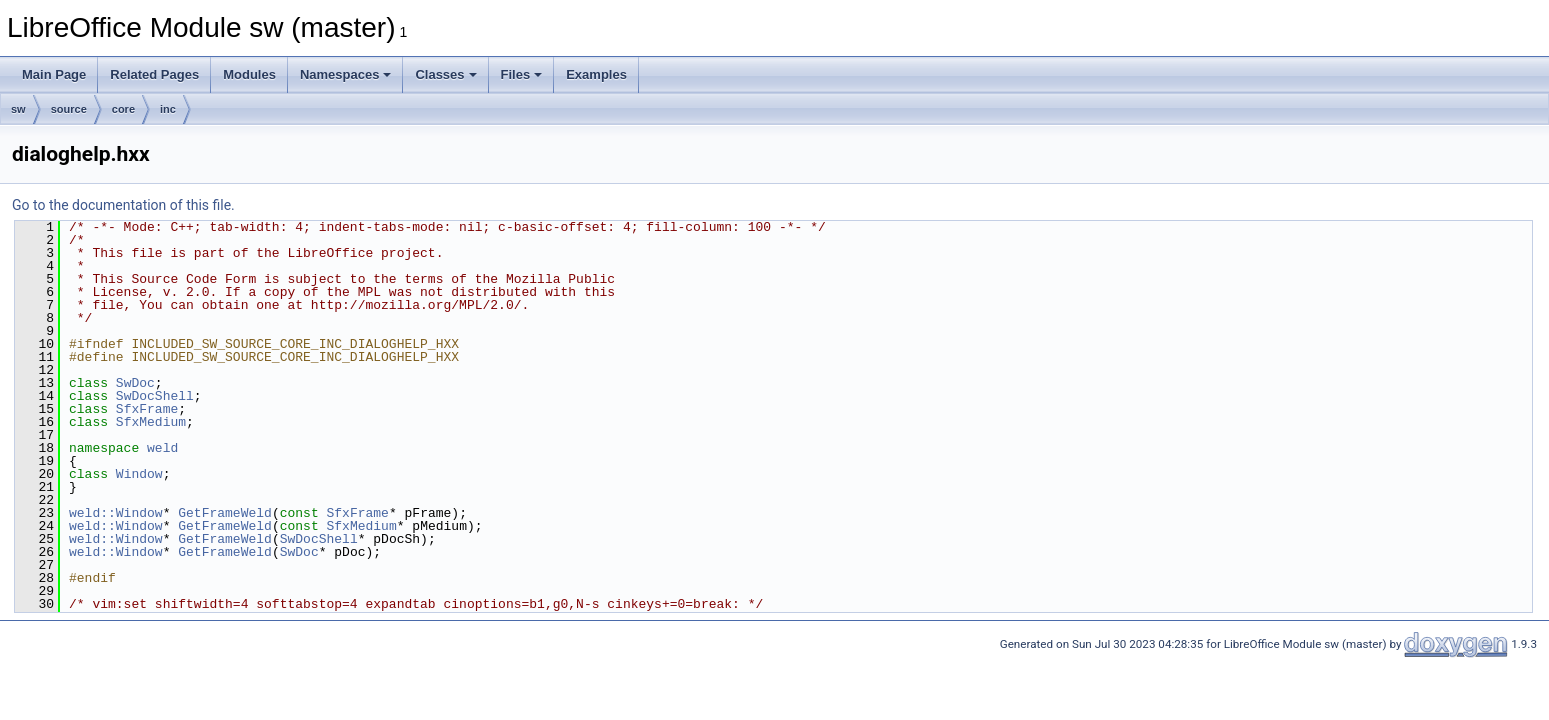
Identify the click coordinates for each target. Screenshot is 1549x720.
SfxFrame (147, 409)
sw (18, 109)
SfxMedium (151, 422)
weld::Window (116, 513)
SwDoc (135, 383)
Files (522, 74)
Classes (445, 74)
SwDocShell (155, 396)
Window (139, 474)
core (123, 109)
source (69, 109)
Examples (596, 74)
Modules (249, 74)
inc (168, 109)
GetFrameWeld (225, 513)
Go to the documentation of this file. (123, 205)
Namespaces (346, 74)
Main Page (54, 74)
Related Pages (154, 74)
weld (162, 448)
